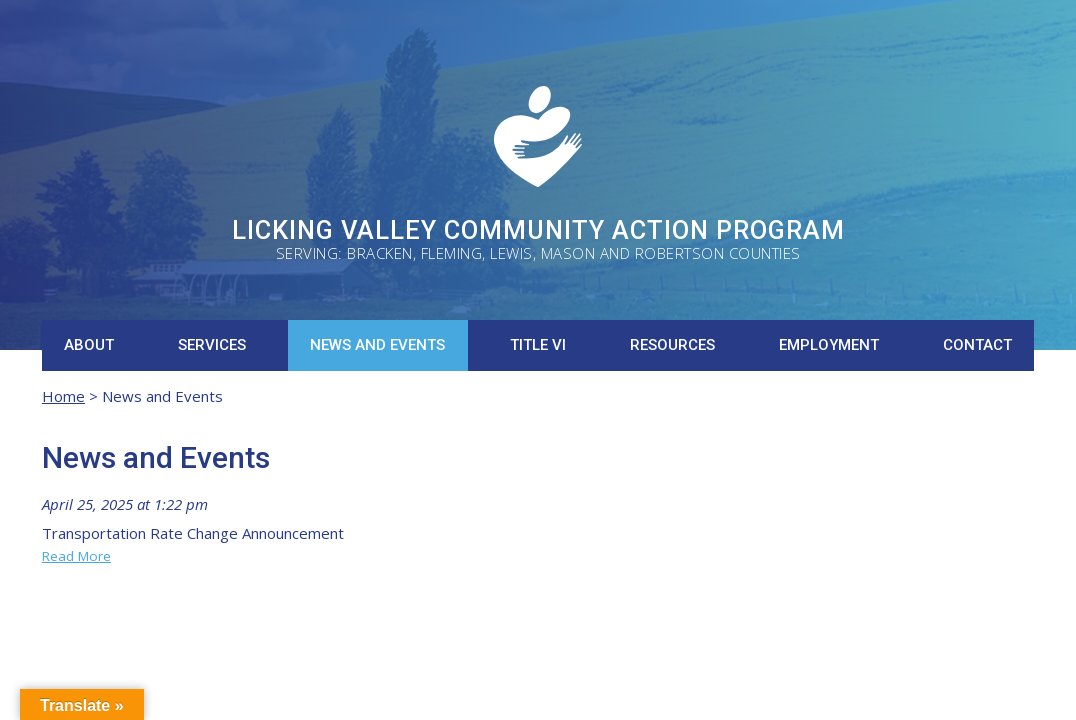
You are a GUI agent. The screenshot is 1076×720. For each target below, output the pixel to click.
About (89, 345)
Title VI (538, 345)
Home (63, 396)
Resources (672, 345)
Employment (829, 345)
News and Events (377, 345)
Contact (977, 345)
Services (212, 345)
